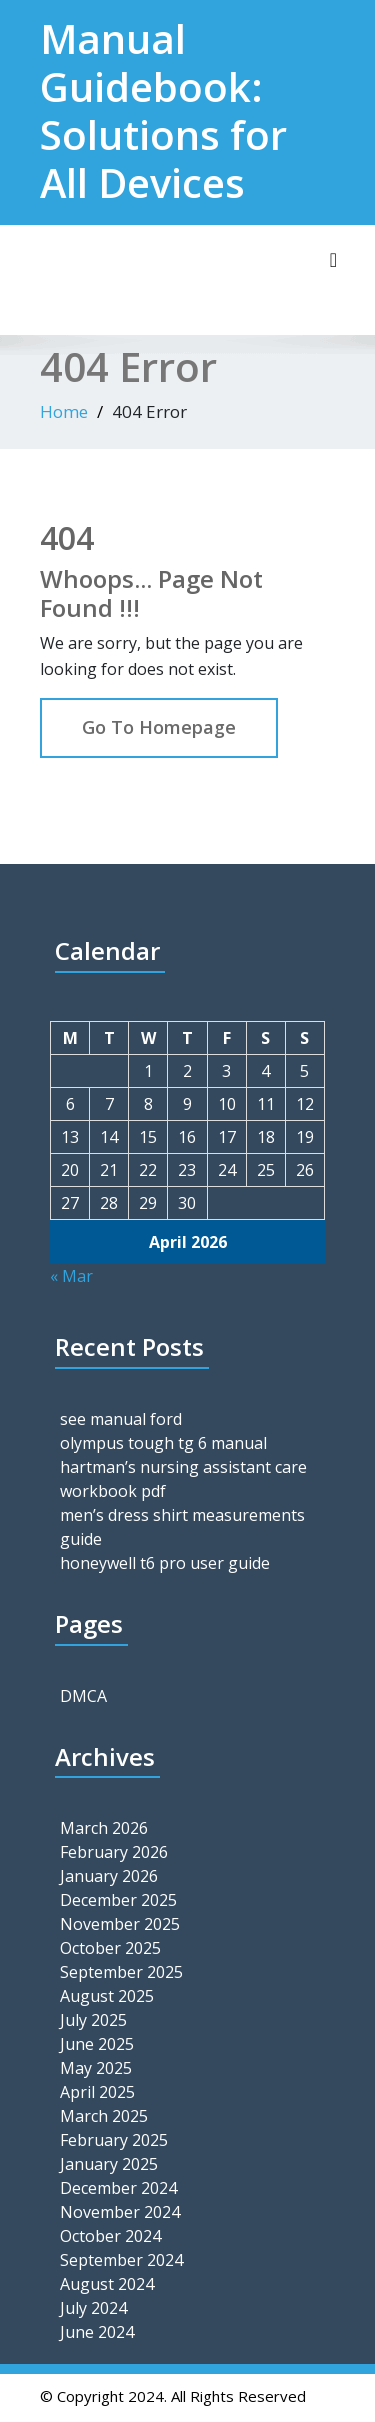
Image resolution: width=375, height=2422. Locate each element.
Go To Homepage (159, 727)
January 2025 (109, 2164)
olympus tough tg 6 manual (163, 1443)
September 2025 (121, 1972)
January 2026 (109, 1876)
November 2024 (120, 2212)
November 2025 (120, 1924)
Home (64, 411)
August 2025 (107, 1996)
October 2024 (110, 2236)
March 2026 (104, 1828)
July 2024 (93, 2308)
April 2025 (97, 2092)
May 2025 (96, 2068)
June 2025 (97, 2044)
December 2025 (118, 1900)
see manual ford (121, 1419)
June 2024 (97, 2332)
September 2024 (121, 2260)
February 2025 (114, 2140)
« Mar (71, 1276)
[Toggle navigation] (333, 260)
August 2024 (107, 2284)
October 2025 (110, 1948)
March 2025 (104, 2116)
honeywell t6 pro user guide (165, 1563)
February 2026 (114, 1852)
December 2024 (118, 2188)
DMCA (83, 1696)
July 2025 (93, 2020)
